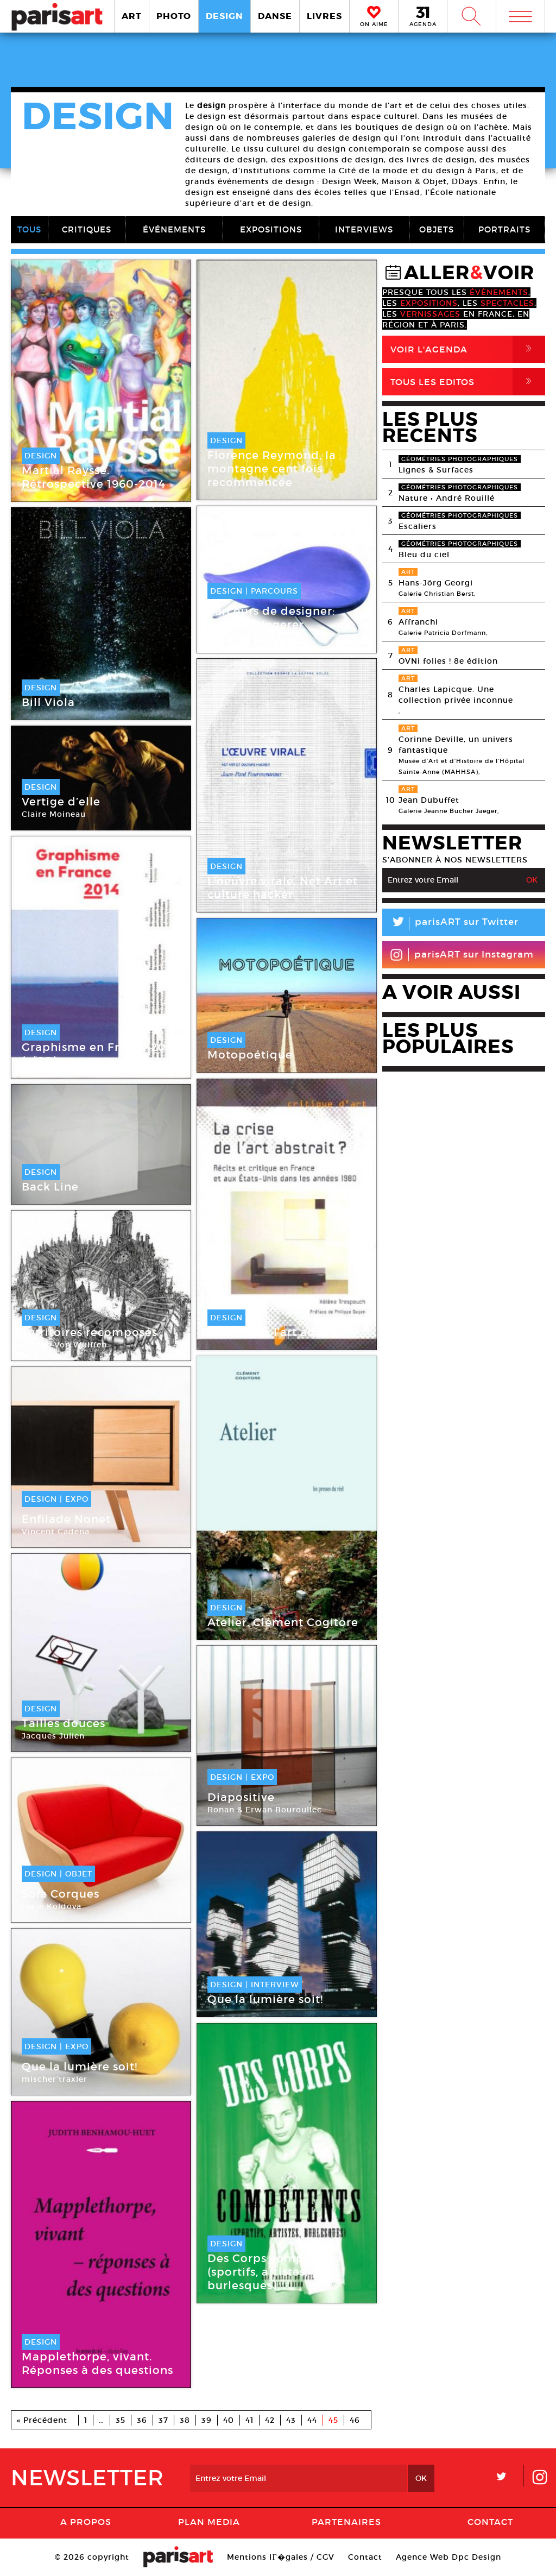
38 (185, 2420)
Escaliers (418, 526)
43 (291, 2420)
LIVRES (324, 16)
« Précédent (42, 2420)
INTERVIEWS (364, 229)
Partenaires (346, 2521)
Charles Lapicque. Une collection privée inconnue (456, 694)
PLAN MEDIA (209, 2521)
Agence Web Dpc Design (448, 2557)
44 (312, 2420)
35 (120, 2420)
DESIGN (224, 16)
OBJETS (436, 229)
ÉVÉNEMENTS (174, 229)
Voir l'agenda (467, 349)
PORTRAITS (504, 229)
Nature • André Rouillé (447, 498)
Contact (490, 2521)
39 (206, 2420)
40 (228, 2420)
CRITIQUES (86, 229)
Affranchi (418, 622)
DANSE (275, 16)
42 (270, 2420)
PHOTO (173, 16)
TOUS (29, 229)
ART (132, 16)
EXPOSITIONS (271, 229)
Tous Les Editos (467, 381)
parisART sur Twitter (450, 923)
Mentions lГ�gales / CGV (280, 2557)
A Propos (85, 2521)
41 (249, 2420)
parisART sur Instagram (462, 954)
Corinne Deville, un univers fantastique (456, 744)
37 (163, 2420)
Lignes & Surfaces (436, 470)
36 (142, 2420)
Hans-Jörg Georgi (436, 583)
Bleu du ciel (424, 554)
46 (355, 2420)
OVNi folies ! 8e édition (448, 661)
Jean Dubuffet (429, 800)
